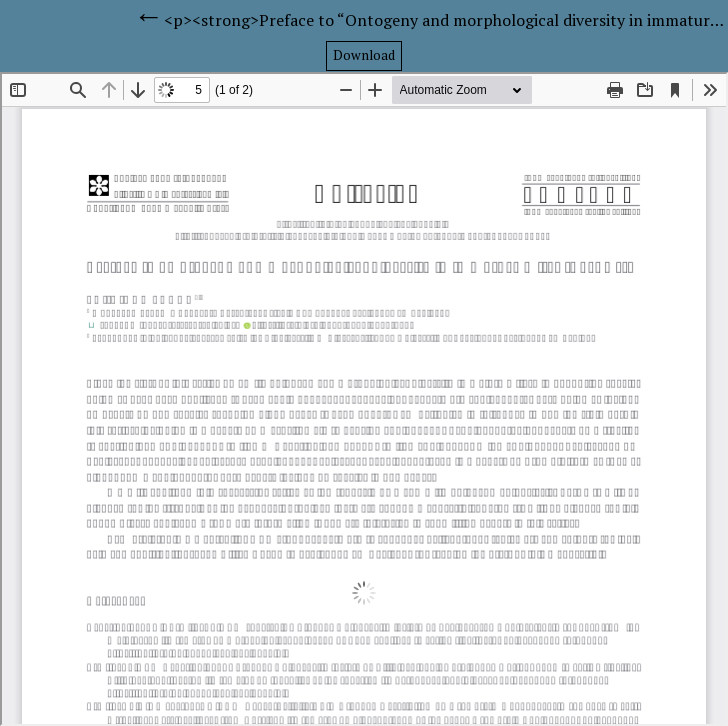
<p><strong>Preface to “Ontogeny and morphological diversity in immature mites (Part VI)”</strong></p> (446, 20)
